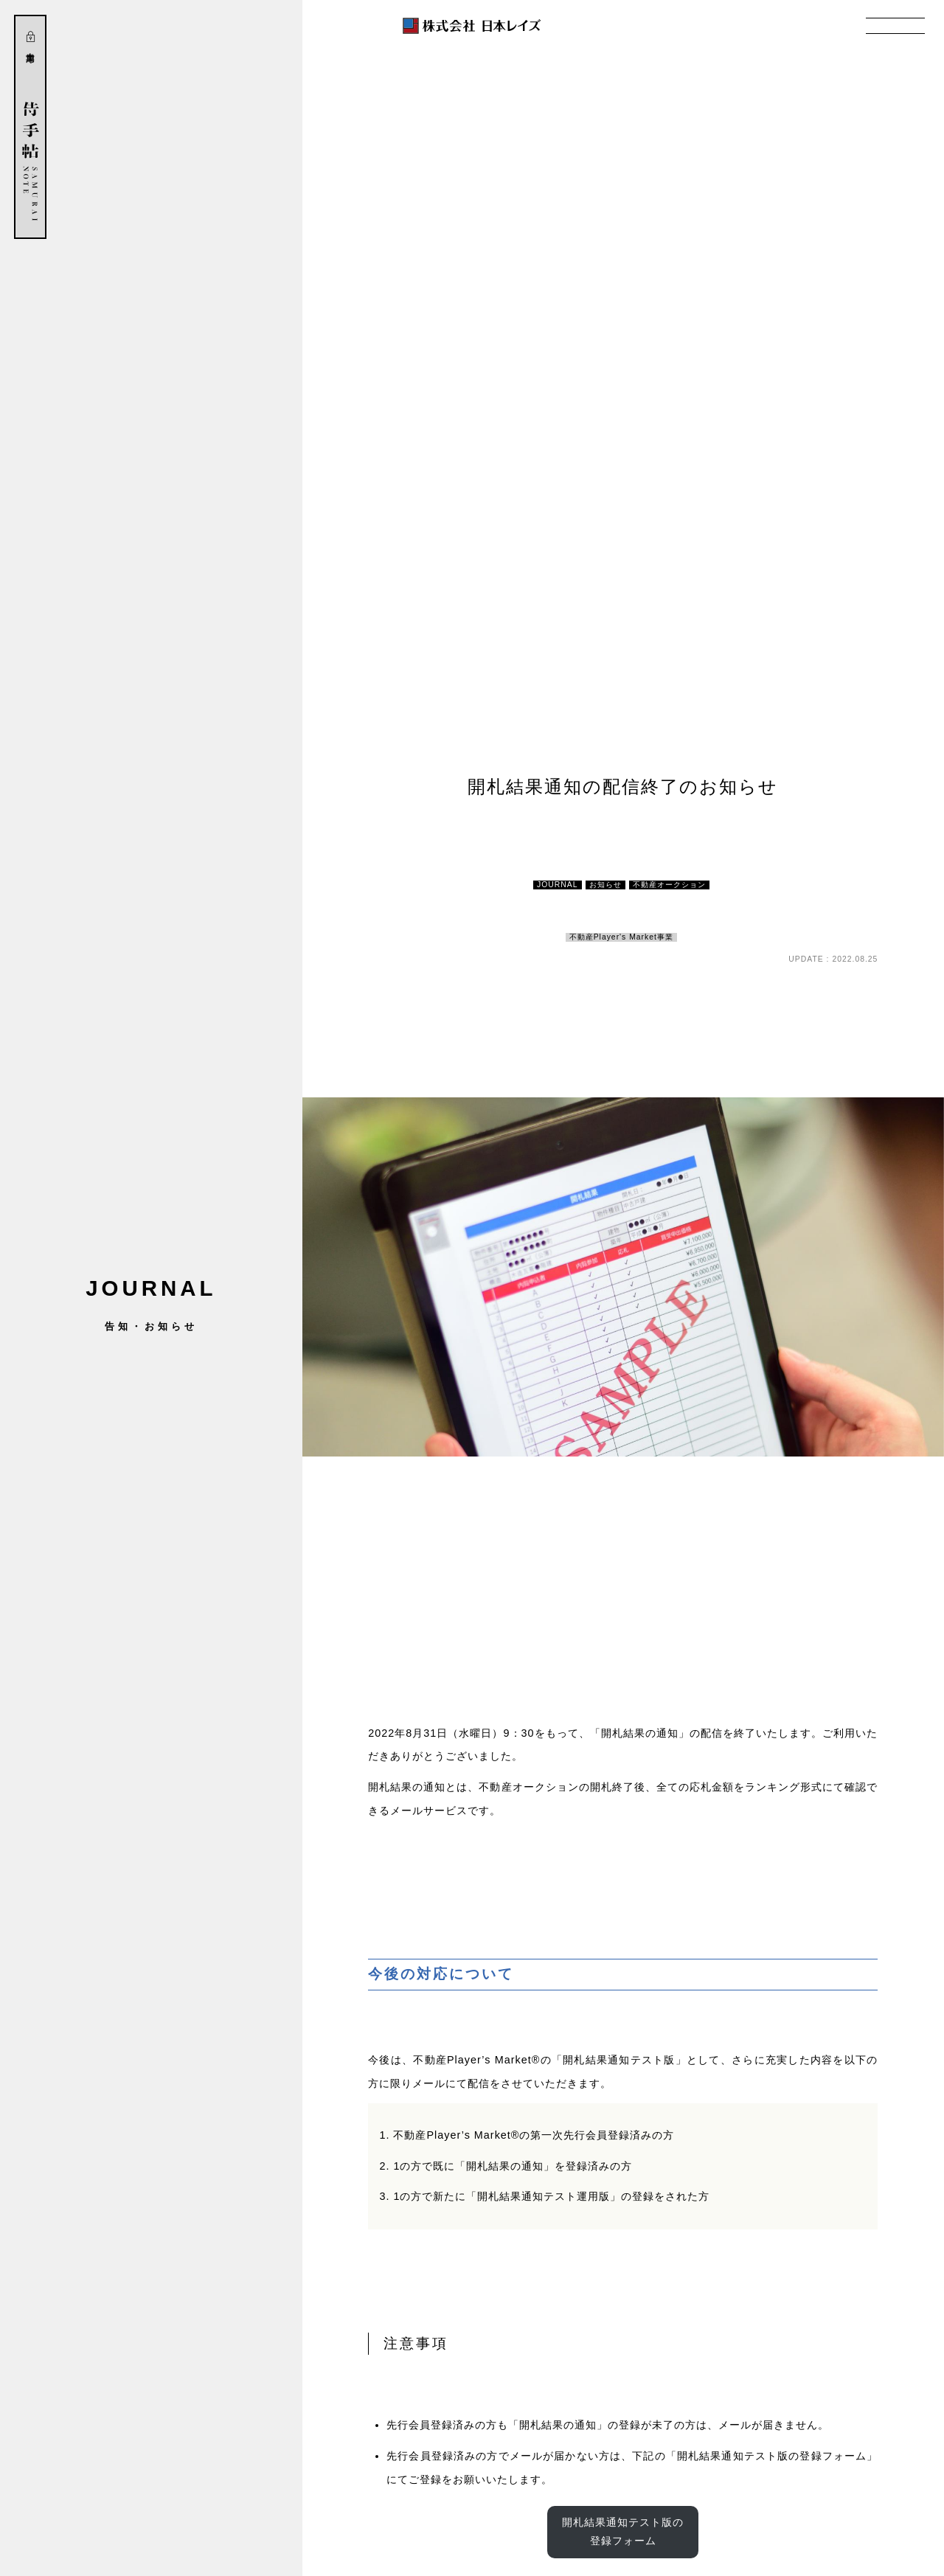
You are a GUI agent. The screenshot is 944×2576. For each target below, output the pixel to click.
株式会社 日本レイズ (472, 26)
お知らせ (605, 885)
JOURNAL (557, 885)
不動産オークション (669, 885)
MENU (895, 26)
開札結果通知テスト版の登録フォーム (623, 2531)
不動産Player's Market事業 (621, 937)
